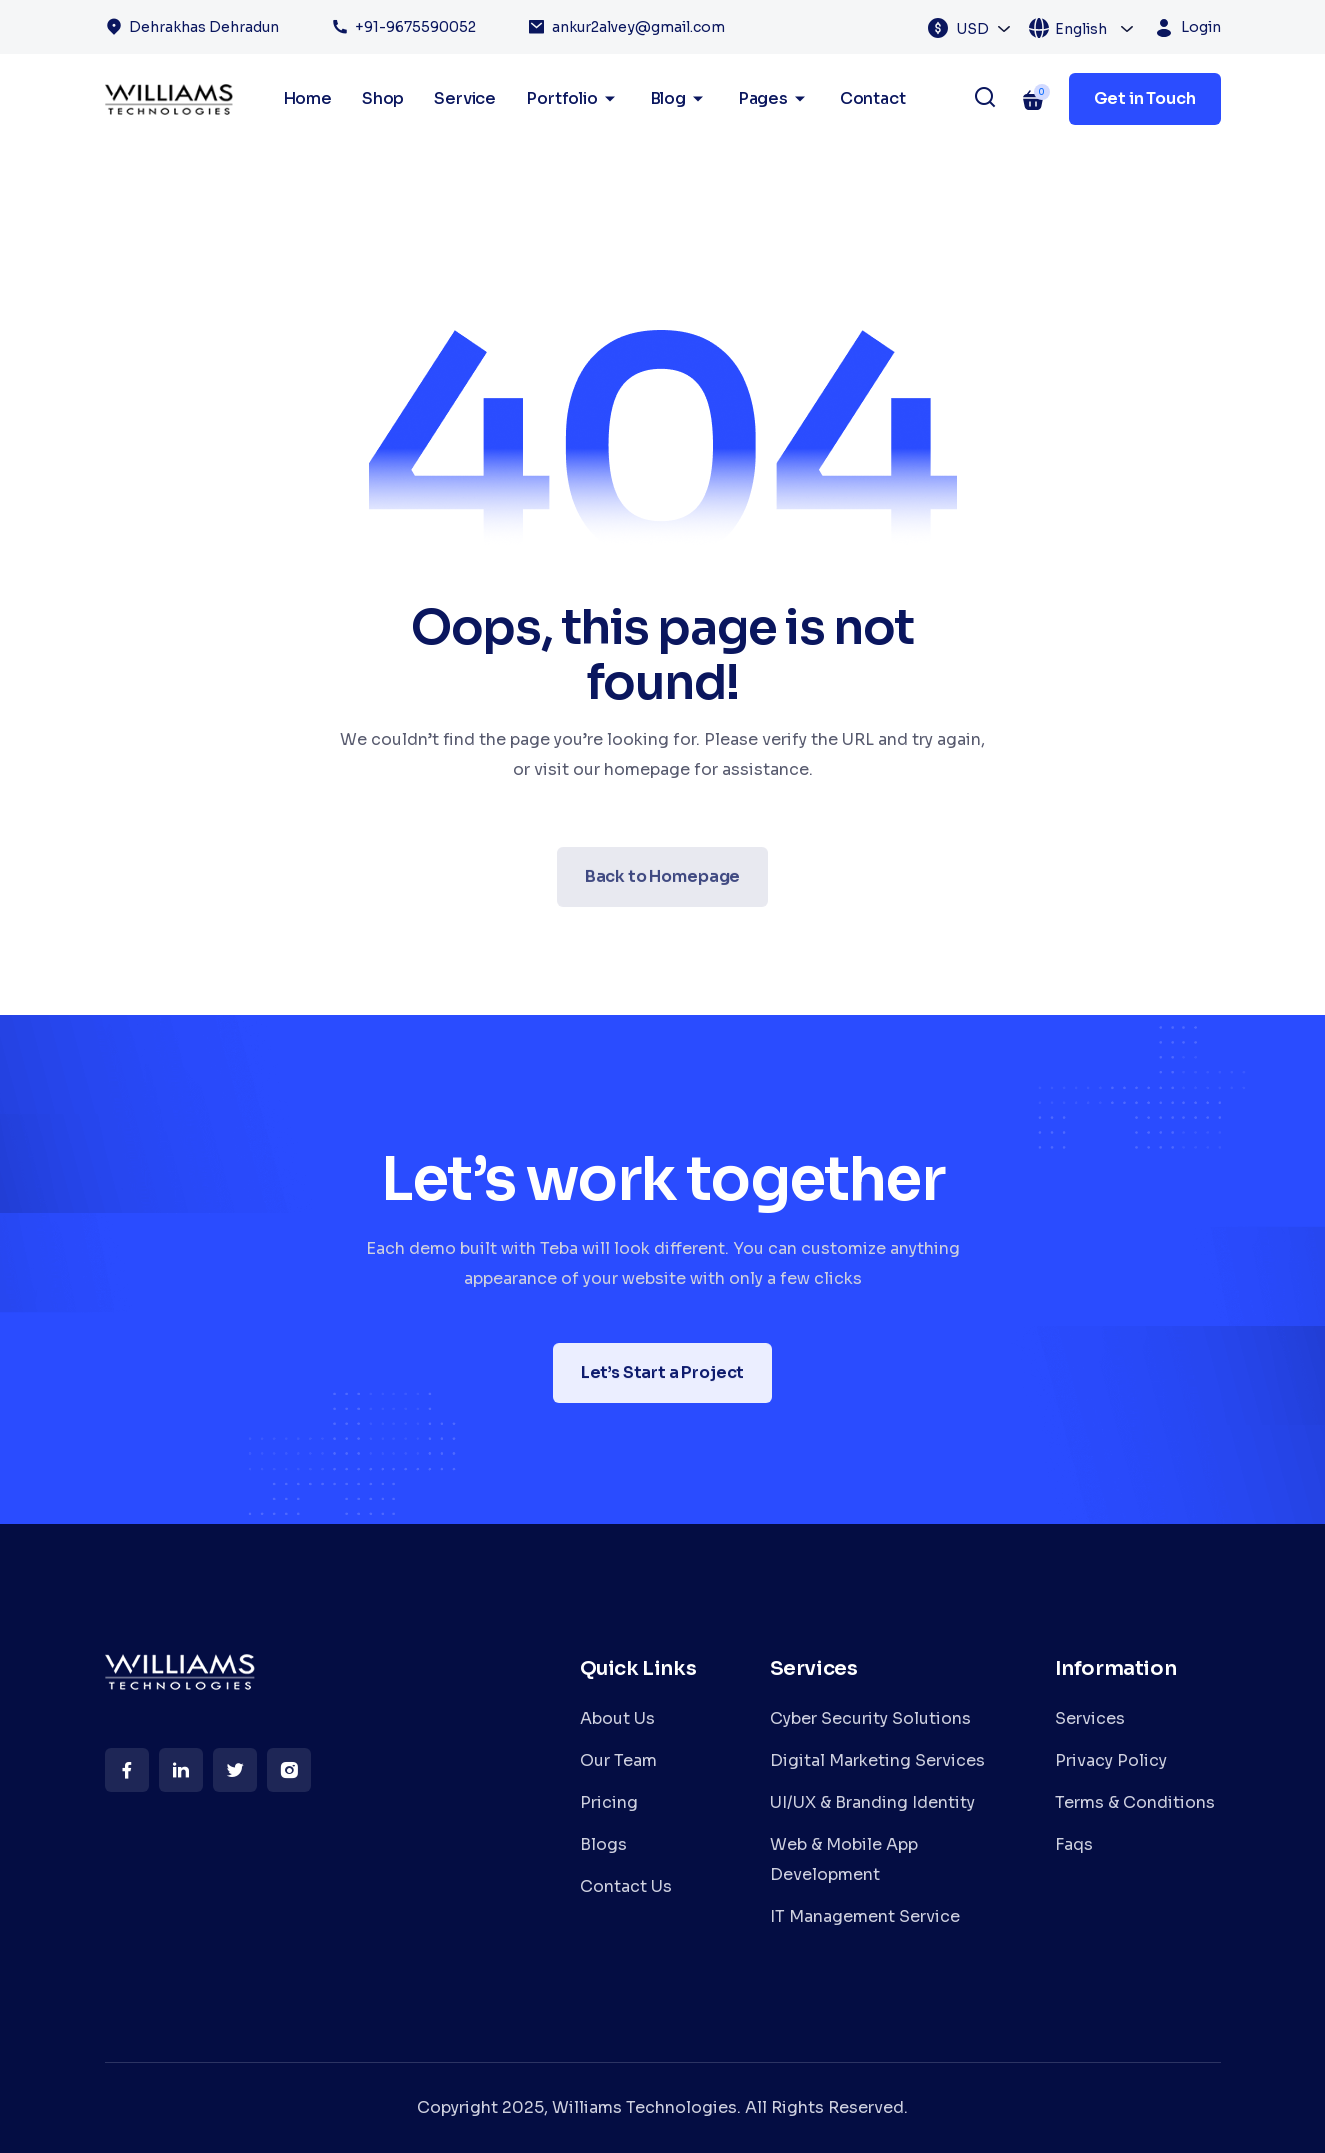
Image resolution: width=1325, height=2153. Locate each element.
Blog (679, 99)
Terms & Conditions (1135, 1802)
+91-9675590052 (415, 27)
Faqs (1074, 1844)
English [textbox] (1081, 29)
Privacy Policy (1111, 1760)
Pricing (609, 1802)
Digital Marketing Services (877, 1760)
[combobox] (984, 28)
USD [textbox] (972, 29)
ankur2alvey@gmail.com (638, 27)
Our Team (618, 1760)
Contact (873, 98)
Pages (774, 99)
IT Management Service (865, 1916)
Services (1090, 1718)
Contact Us (626, 1886)
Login (1201, 27)
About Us (617, 1718)
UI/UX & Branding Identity (872, 1802)
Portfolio (572, 99)
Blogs (603, 1844)
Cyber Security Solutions (870, 1718)
